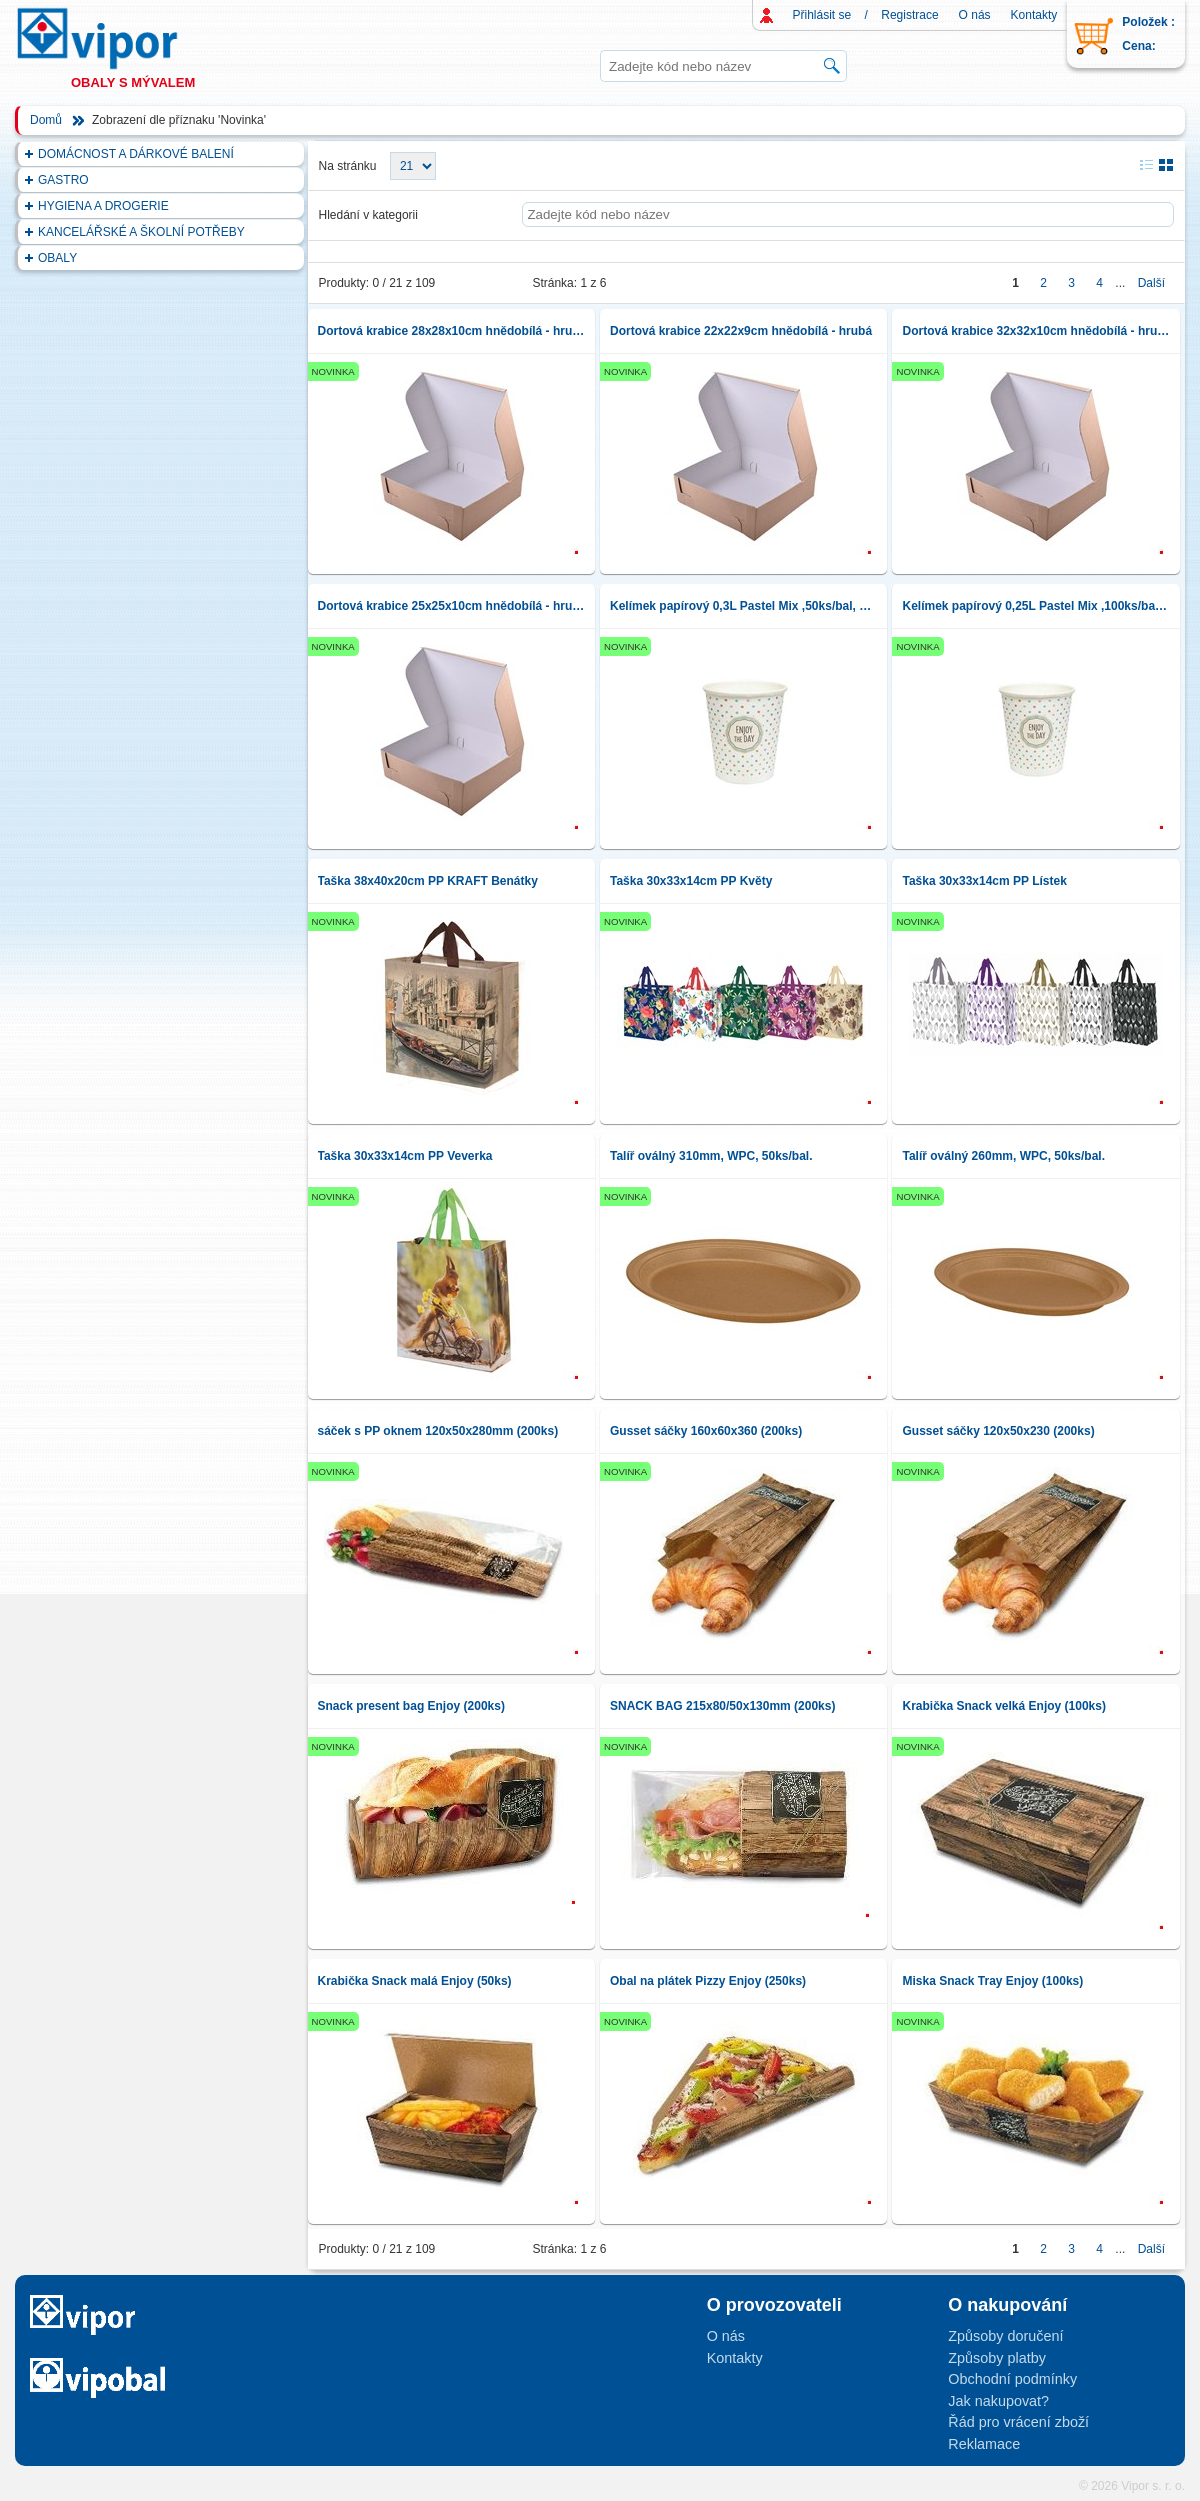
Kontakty (1034, 15)
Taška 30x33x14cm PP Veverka (405, 1156)
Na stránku (348, 166)
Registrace (909, 15)
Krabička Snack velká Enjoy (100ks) (1003, 1706)
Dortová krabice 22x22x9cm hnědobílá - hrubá (741, 331)
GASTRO (63, 180)
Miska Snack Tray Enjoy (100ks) (992, 1981)
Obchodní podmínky (1012, 2379)
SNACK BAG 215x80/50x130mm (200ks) (722, 1706)
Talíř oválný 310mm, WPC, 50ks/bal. (711, 1156)
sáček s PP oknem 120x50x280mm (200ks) (438, 1431)
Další (1151, 283)
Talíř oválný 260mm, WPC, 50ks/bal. (1003, 1156)
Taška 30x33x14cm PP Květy (691, 881)
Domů (46, 120)
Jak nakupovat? (998, 2401)
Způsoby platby (997, 2358)
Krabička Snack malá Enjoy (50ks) (415, 1981)
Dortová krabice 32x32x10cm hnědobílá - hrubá (1035, 331)
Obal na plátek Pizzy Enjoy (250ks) (708, 1981)
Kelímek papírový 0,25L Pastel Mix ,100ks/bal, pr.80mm (1035, 606)
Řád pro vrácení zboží (1018, 2422)
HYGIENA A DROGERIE (103, 206)
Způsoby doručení (1005, 2336)
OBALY (57, 258)
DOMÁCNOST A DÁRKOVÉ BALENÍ (136, 154)
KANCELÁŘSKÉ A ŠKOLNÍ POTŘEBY (141, 232)
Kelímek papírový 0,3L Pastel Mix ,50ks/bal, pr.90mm (743, 606)
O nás (975, 15)
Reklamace (984, 2444)
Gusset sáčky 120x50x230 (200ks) (998, 1431)
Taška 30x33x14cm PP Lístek (984, 881)
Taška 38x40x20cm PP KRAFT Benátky (428, 881)
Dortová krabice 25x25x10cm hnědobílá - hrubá (451, 606)
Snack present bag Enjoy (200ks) (411, 1706)
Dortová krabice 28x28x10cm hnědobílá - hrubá (451, 331)
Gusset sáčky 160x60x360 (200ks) (706, 1431)
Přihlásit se (822, 15)
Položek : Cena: (1148, 34)
